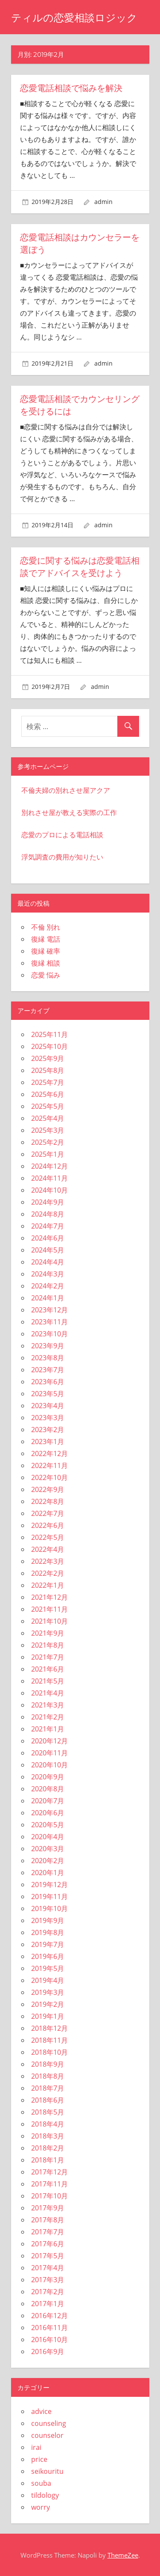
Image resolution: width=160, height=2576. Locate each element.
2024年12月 (49, 1165)
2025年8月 (47, 1069)
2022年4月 (47, 1548)
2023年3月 (47, 1416)
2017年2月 (47, 2290)
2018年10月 (49, 2051)
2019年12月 (49, 1883)
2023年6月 (47, 1380)
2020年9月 (47, 1776)
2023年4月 (47, 1404)
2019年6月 (47, 1955)
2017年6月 (47, 2243)
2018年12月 (49, 2027)
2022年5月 (47, 1536)
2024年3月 (47, 1273)
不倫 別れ (45, 926)
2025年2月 (47, 1141)
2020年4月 (47, 1835)
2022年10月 (49, 1476)
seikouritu (47, 2470)
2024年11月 (49, 1177)
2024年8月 (47, 1213)
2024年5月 (47, 1249)
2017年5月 (47, 2255)
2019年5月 (47, 1967)
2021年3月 (47, 1704)
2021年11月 (49, 1608)
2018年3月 (47, 2135)
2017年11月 (49, 2183)
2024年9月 (47, 1201)
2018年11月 (49, 2039)
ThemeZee (123, 2554)
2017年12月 (49, 2171)
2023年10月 (49, 1333)
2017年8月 (47, 2219)
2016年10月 (49, 2338)
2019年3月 (47, 1991)
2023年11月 (49, 1321)
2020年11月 (49, 1752)
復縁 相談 (45, 961)
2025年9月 (47, 1057)
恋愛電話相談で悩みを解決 (71, 88)
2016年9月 (47, 2350)
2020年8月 (47, 1788)
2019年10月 (49, 1907)
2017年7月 (47, 2231)
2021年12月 (49, 1596)
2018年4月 (47, 2123)
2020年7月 (47, 1800)
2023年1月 (47, 1440)
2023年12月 (49, 1309)
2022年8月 (47, 1500)
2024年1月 (47, 1297)
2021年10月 (49, 1620)
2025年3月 (47, 1129)
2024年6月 (47, 1237)
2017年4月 (47, 2267)
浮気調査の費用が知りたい (62, 856)
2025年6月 (47, 1093)
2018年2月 (47, 2147)
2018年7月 (47, 2087)
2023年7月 (47, 1369)
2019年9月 (47, 1919)
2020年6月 (47, 1812)
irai (36, 2446)
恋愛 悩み (45, 973)
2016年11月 (49, 2326)
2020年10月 (49, 1764)
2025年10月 (49, 1045)
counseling (48, 2422)
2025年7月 (47, 1081)
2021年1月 (47, 1728)
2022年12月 (49, 1452)
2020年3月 (47, 1847)
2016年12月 (49, 2314)
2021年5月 (47, 1680)
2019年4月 (47, 1979)
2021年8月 (47, 1644)
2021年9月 (47, 1632)
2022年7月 (47, 1512)
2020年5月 (47, 1824)
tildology (45, 2494)
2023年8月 (47, 1357)
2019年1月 (47, 2015)
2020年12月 (49, 1740)
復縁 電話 (45, 937)
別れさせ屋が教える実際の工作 (69, 811)
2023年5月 (47, 1392)
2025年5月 (47, 1105)
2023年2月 (47, 1428)
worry (40, 2506)
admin (103, 202)
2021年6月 (47, 1668)
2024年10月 (49, 1189)
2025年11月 (49, 1033)
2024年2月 (47, 1285)
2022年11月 (49, 1464)
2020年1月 (47, 1871)
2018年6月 (47, 2099)
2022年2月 (47, 1572)
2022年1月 (47, 1584)
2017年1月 (47, 2302)
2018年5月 (47, 2111)
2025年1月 (47, 1153)
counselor (47, 2434)
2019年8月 (47, 1931)
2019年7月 (47, 1943)
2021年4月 (47, 1692)
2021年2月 (47, 1716)
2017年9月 (47, 2207)
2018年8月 (47, 2075)
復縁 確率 (45, 949)
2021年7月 (47, 1656)
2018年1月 (47, 2159)
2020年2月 (47, 1859)
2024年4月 (47, 1261)
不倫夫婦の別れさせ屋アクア (65, 789)
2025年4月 (47, 1117)
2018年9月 (47, 2063)
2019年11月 (49, 1895)
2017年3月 (47, 2279)
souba (41, 2482)
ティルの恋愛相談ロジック (74, 18)
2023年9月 (47, 1345)
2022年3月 (47, 1560)
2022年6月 (47, 1524)
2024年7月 (47, 1225)
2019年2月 (47, 2003)
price (39, 2458)
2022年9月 (47, 1488)
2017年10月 (49, 2195)
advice (41, 2410)
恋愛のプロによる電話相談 (62, 834)
